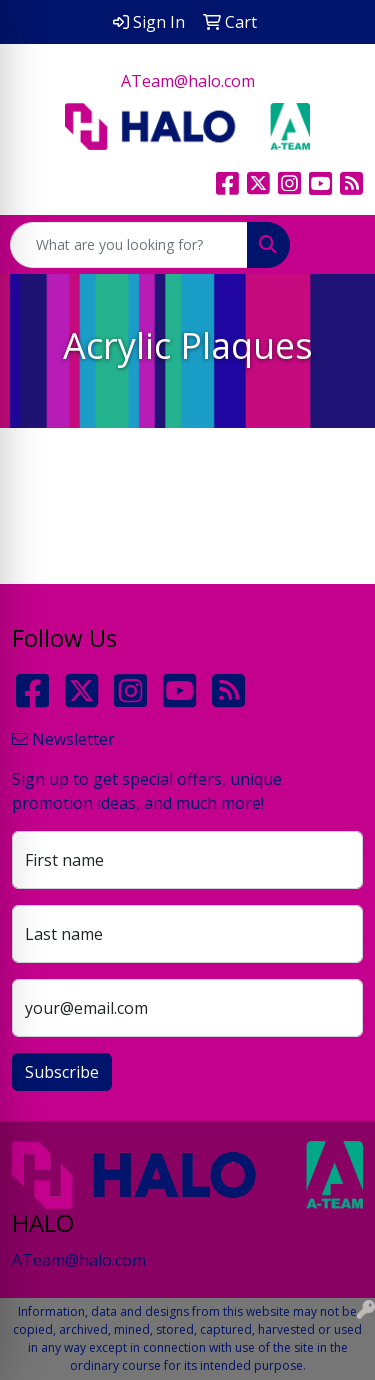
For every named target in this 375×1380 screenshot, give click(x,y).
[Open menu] (335, 245)
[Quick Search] (129, 245)
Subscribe (62, 1072)
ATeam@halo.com (188, 81)
